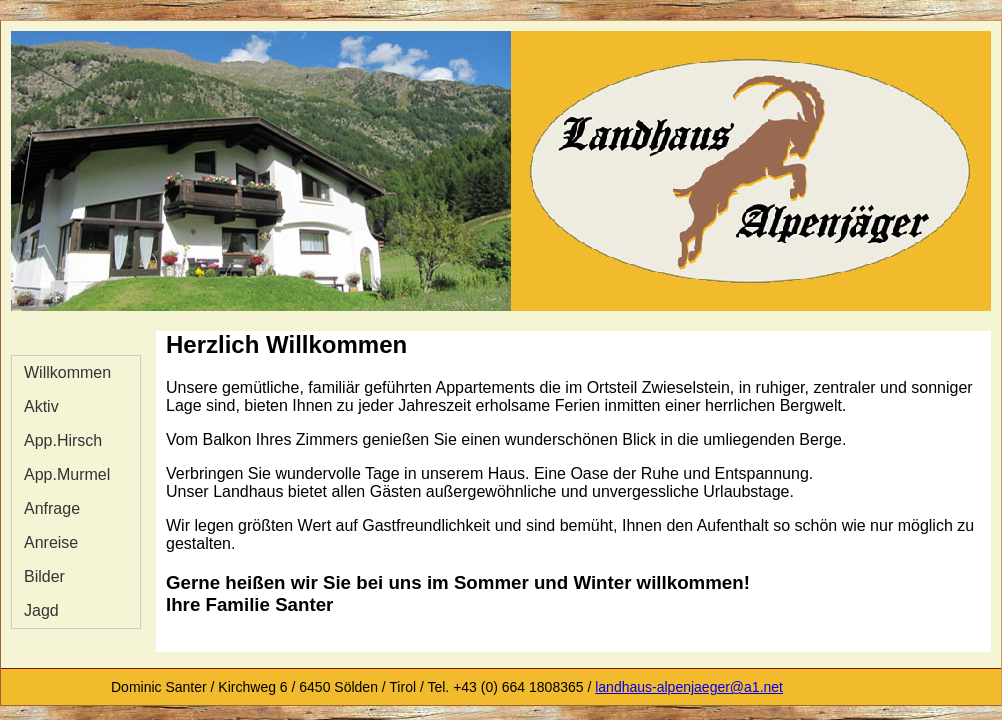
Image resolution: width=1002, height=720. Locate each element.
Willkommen (67, 372)
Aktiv (41, 406)
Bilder (44, 576)
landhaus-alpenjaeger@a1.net (689, 687)
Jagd (41, 610)
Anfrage (52, 508)
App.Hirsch (63, 440)
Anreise (51, 542)
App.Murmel (67, 474)
